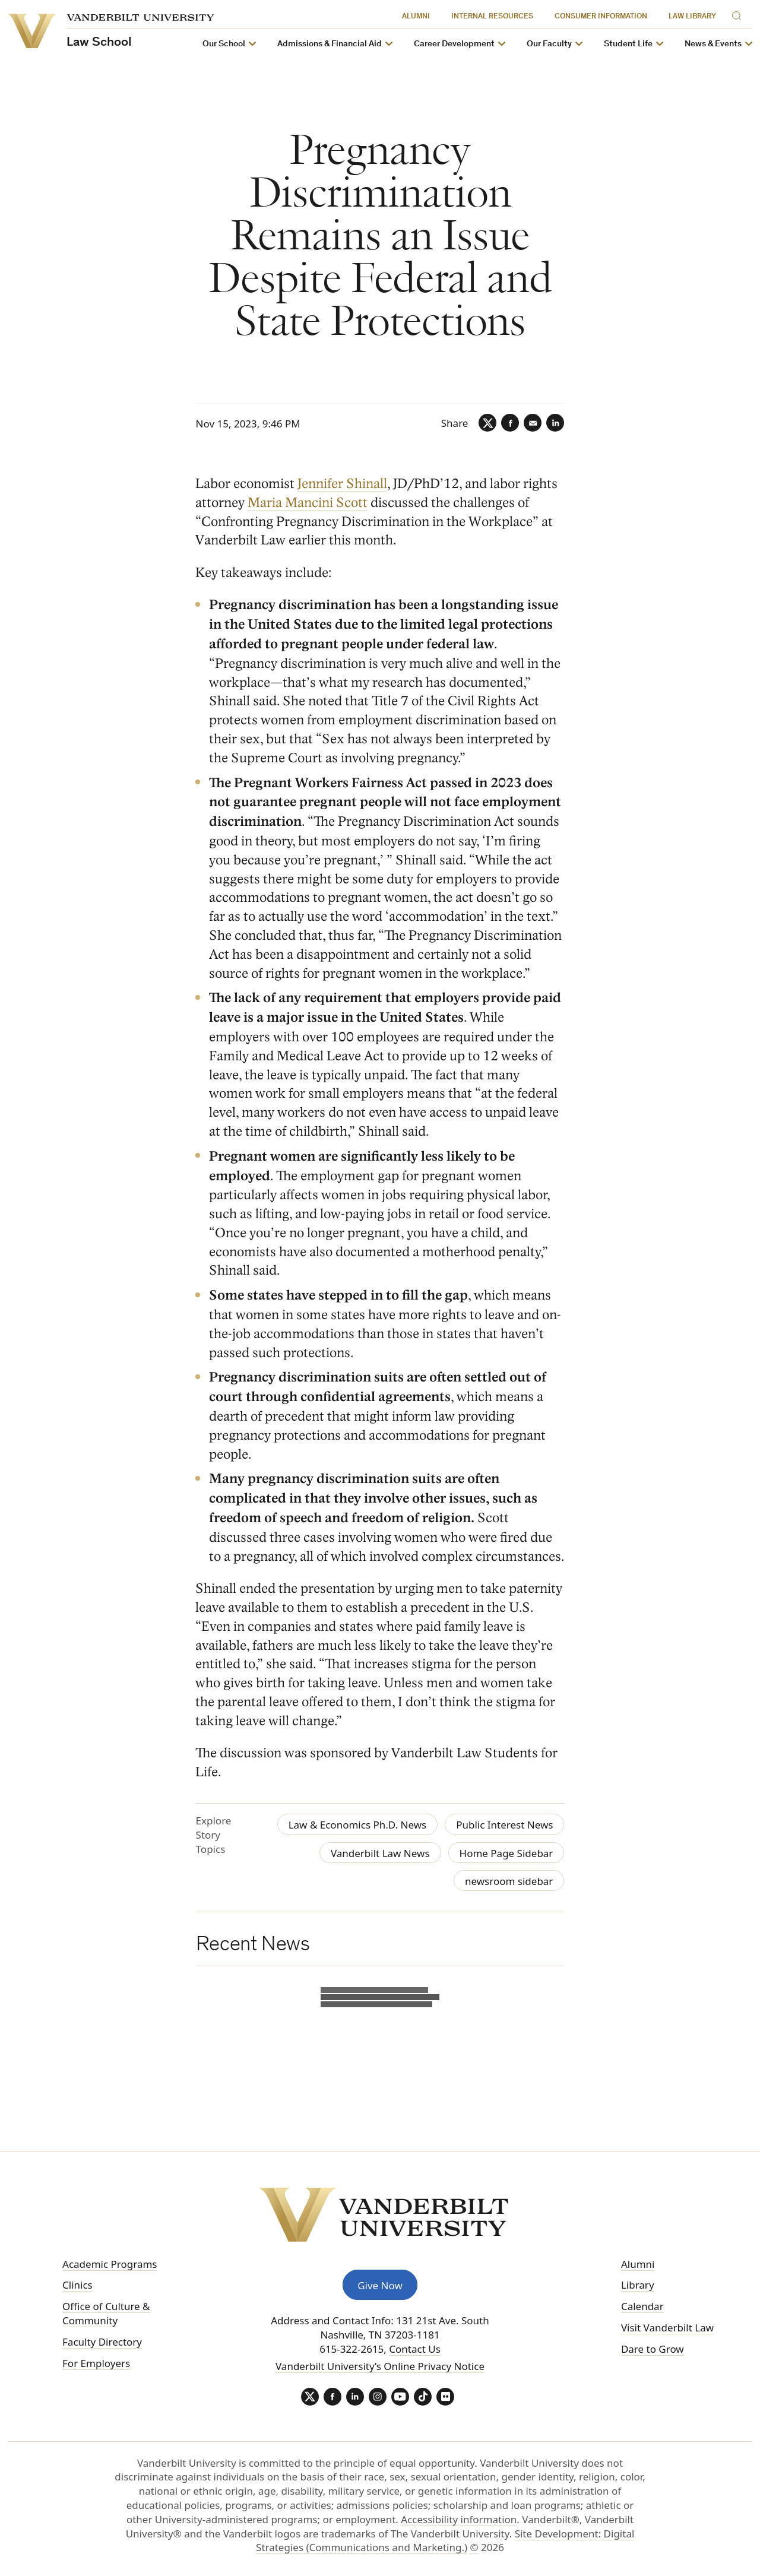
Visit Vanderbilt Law (667, 2327)
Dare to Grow (652, 2349)
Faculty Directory (102, 2342)
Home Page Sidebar (506, 1853)
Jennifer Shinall (343, 484)
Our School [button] (223, 44)
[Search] (739, 14)
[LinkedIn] (555, 423)
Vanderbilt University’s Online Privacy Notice (380, 2366)
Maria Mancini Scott (308, 503)
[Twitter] (487, 423)
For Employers (96, 2363)
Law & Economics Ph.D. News (358, 1825)
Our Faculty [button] (549, 44)
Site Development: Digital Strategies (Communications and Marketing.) (445, 2541)
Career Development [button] (454, 44)
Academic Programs (109, 2264)
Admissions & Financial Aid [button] (329, 44)
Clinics (77, 2285)
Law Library (692, 17)
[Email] (533, 423)
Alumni (416, 17)
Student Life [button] (628, 44)
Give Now (380, 2285)
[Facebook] (510, 423)
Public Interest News (504, 1825)
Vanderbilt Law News (380, 1853)
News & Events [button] (713, 44)
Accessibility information (459, 2519)
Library (637, 2285)
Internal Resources (492, 17)
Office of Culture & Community (106, 2313)
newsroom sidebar (509, 1881)
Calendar (642, 2306)
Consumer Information (601, 17)
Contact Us (415, 2349)
